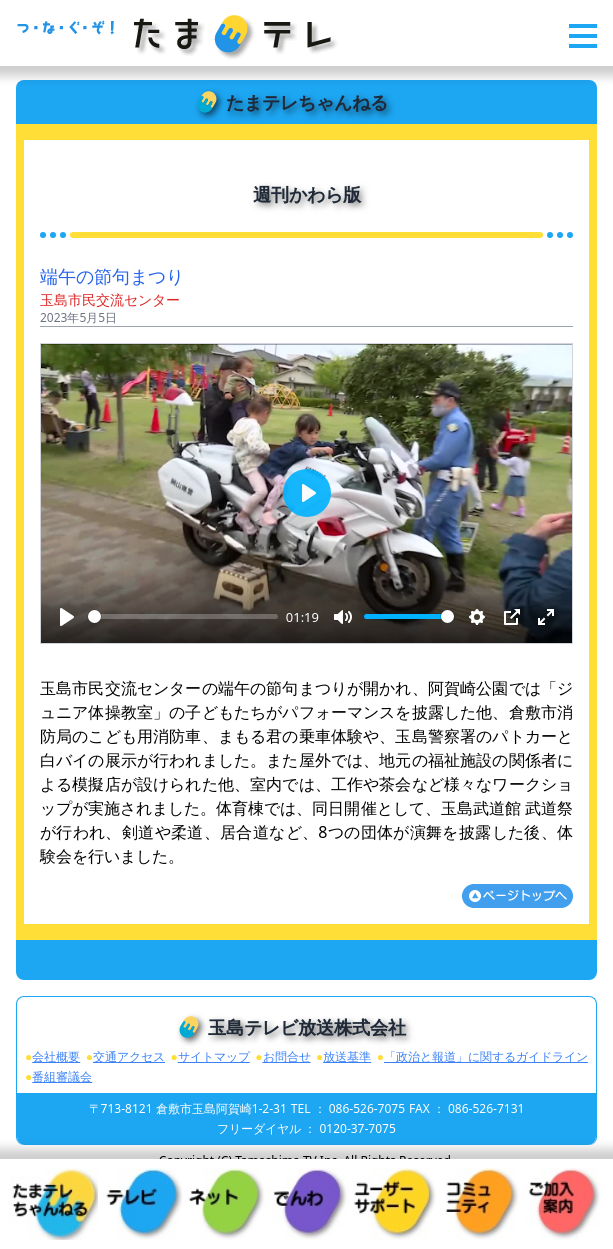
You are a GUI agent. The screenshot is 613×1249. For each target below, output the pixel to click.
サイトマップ (214, 1056)
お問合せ (287, 1056)
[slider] (183, 616)
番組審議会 (62, 1076)
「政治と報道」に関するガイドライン (486, 1056)
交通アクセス (129, 1056)
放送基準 (347, 1056)
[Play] (67, 617)
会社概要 (56, 1056)
